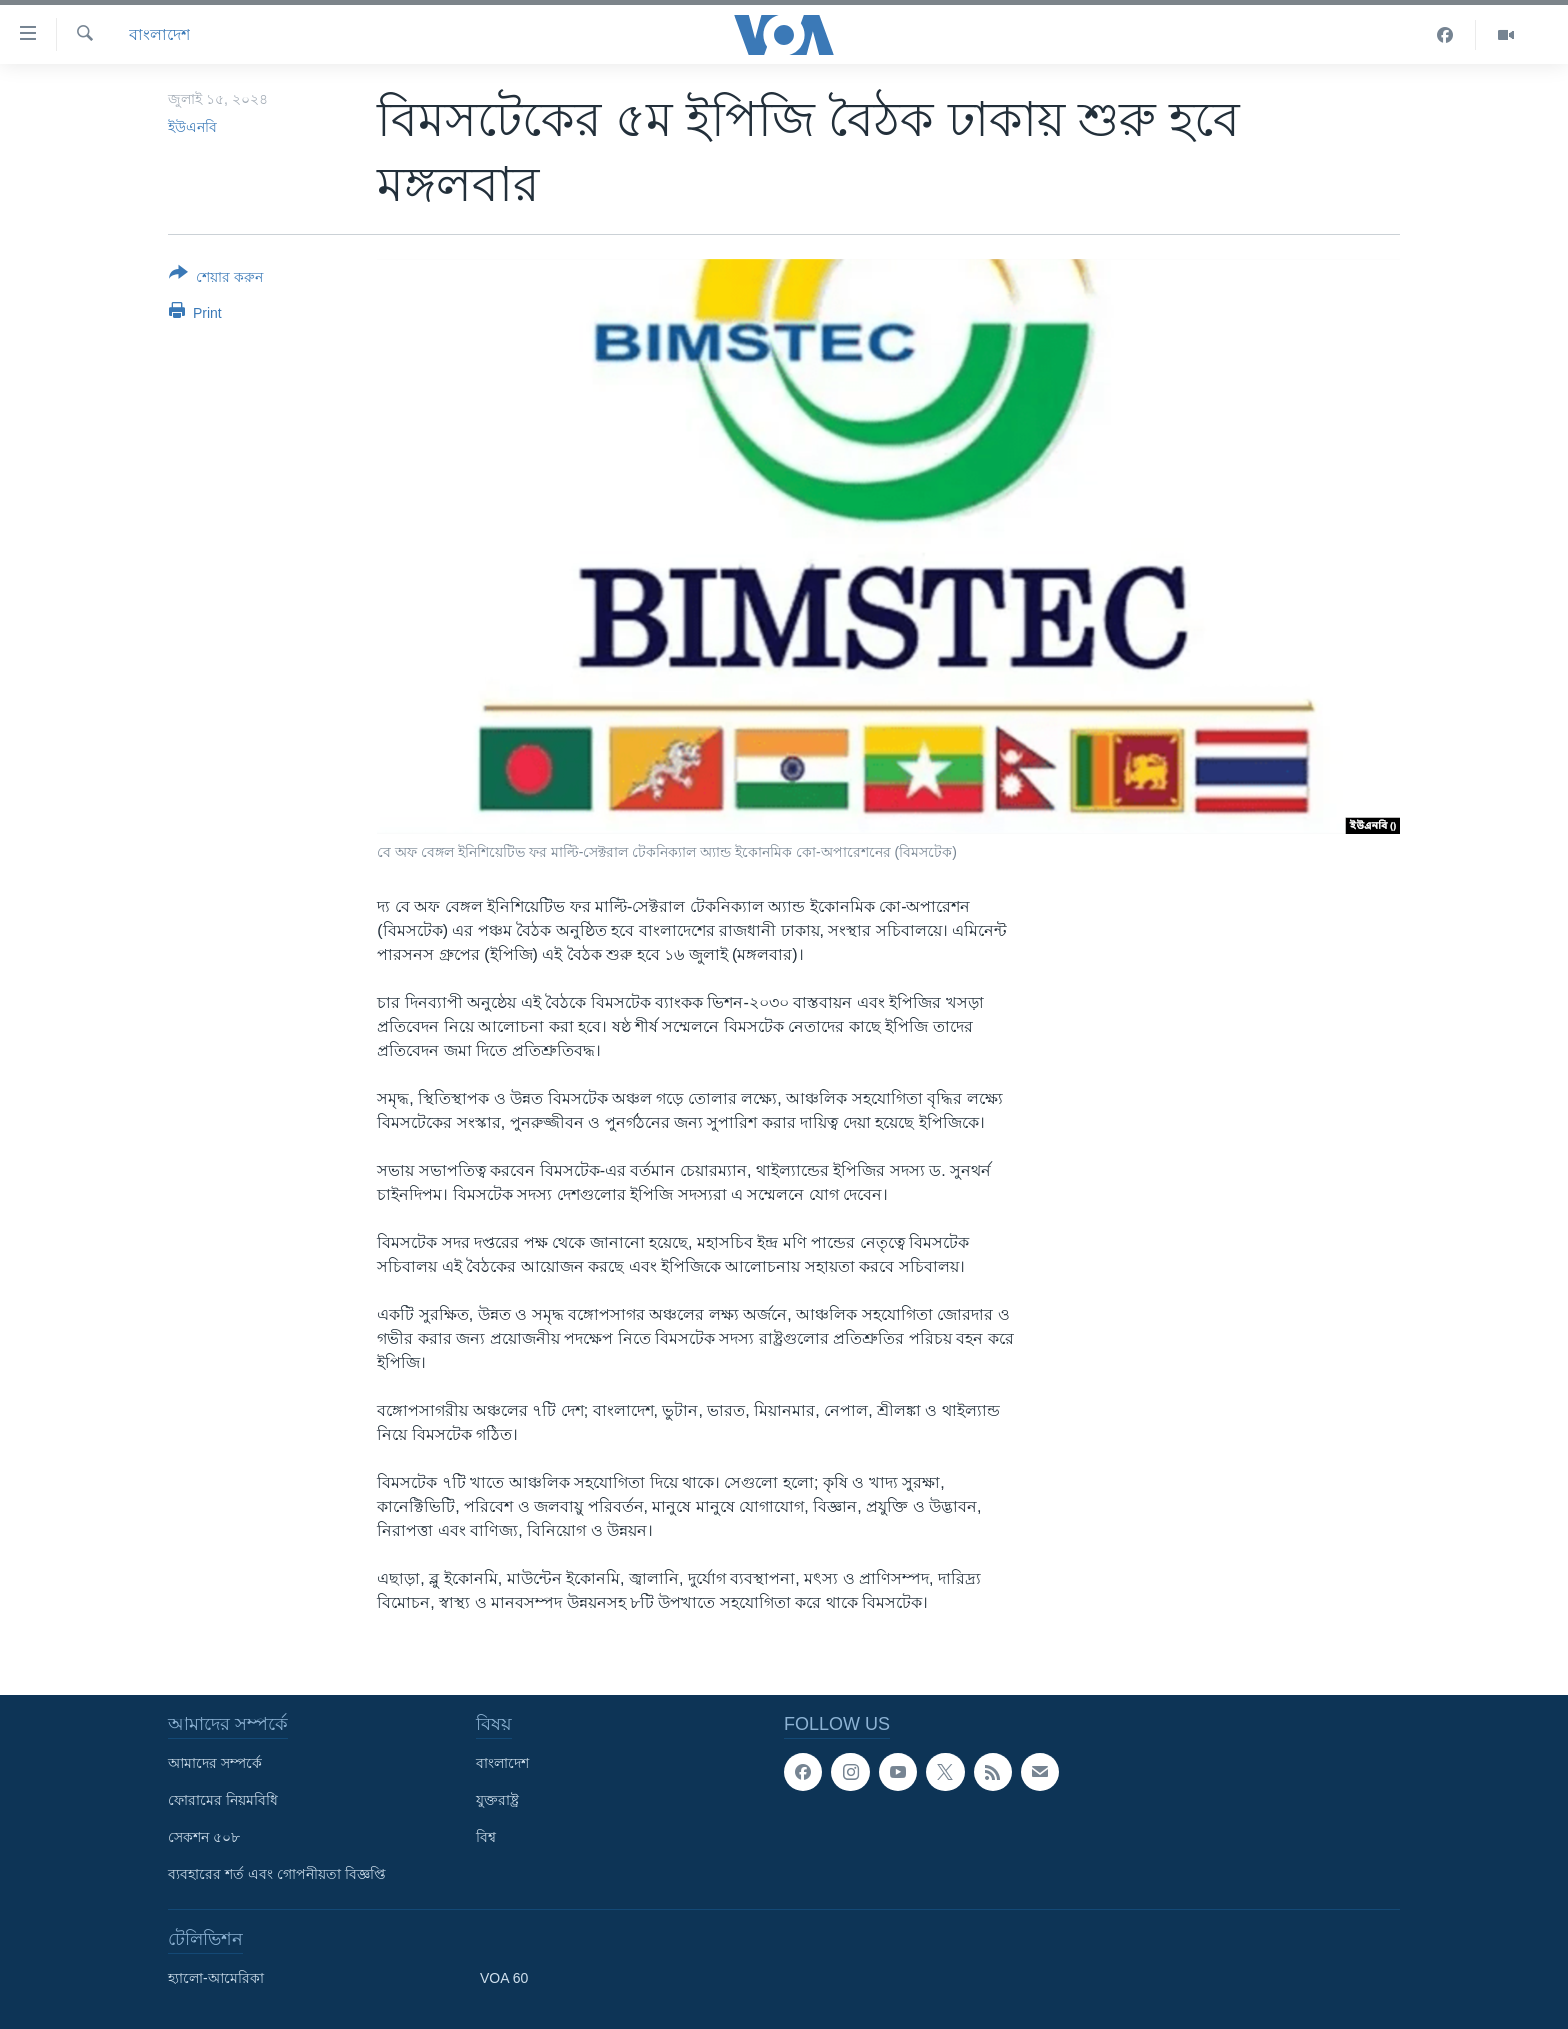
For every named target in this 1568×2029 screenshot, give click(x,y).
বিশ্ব (486, 1837)
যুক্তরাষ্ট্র (497, 1800)
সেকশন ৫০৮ (204, 1837)
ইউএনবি (192, 127)
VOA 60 (504, 1978)
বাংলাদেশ (159, 34)
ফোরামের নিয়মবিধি (223, 1800)
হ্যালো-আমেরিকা (216, 1978)
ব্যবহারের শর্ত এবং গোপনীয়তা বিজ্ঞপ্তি (277, 1874)
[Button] (216, 279)
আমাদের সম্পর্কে (215, 1763)
